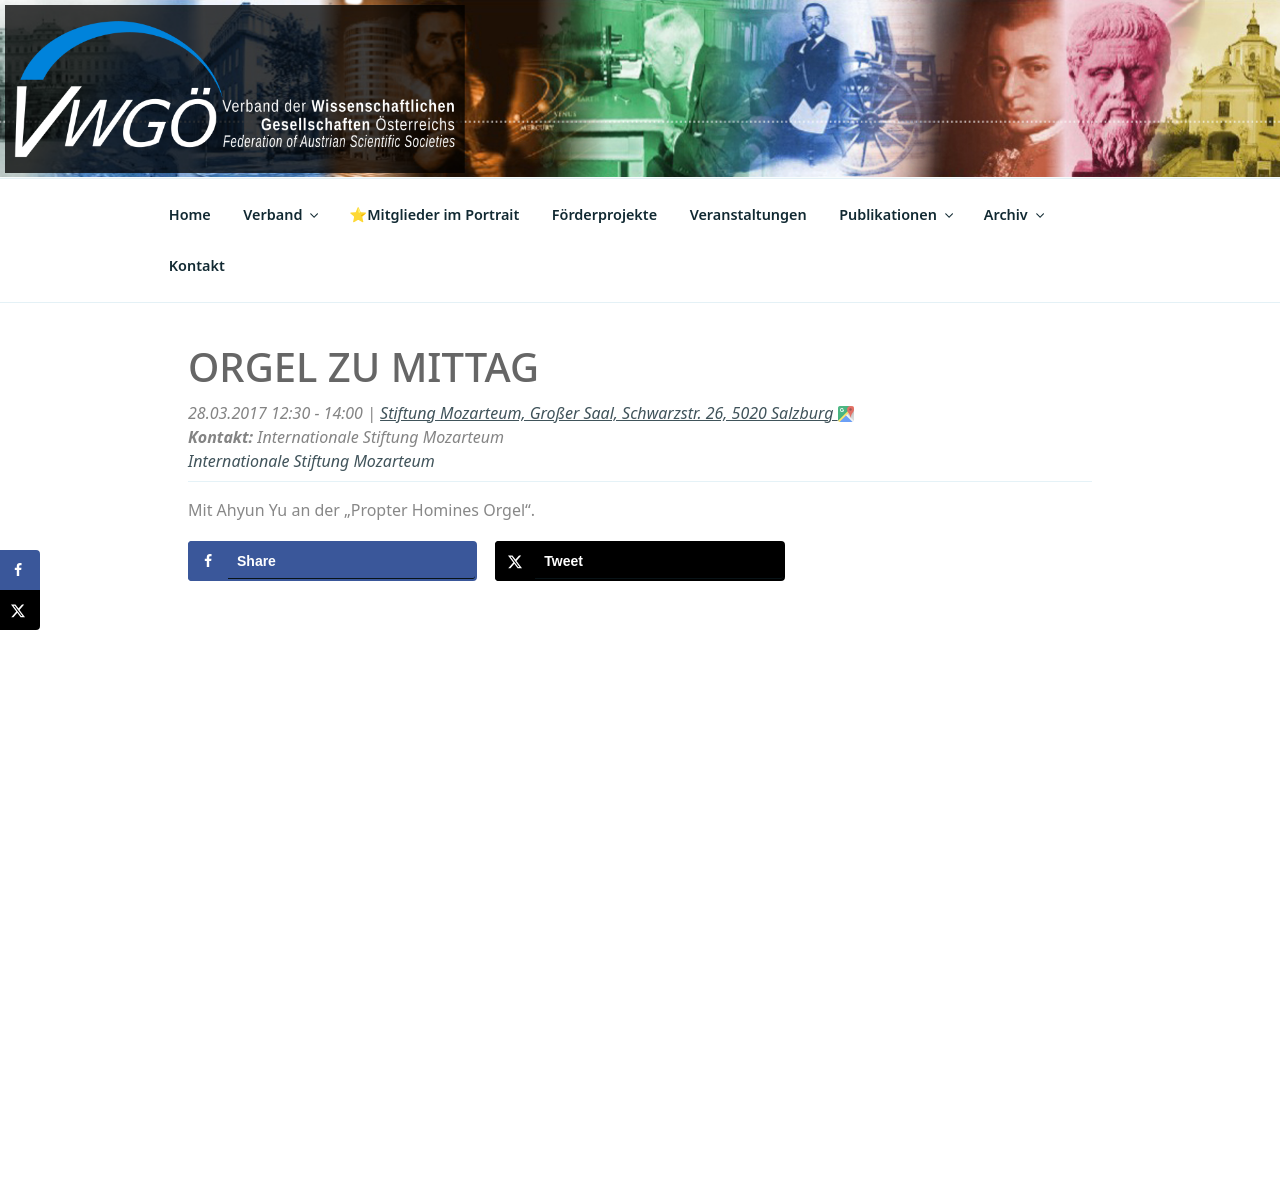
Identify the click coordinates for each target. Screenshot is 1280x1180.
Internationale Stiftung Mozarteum (311, 461)
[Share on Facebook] (332, 561)
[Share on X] (639, 561)
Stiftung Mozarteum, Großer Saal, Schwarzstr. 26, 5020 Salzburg (617, 413)
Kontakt (197, 265)
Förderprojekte (604, 214)
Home (190, 214)
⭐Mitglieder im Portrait (434, 214)
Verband (282, 214)
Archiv (1015, 214)
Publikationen (897, 214)
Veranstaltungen (748, 214)
